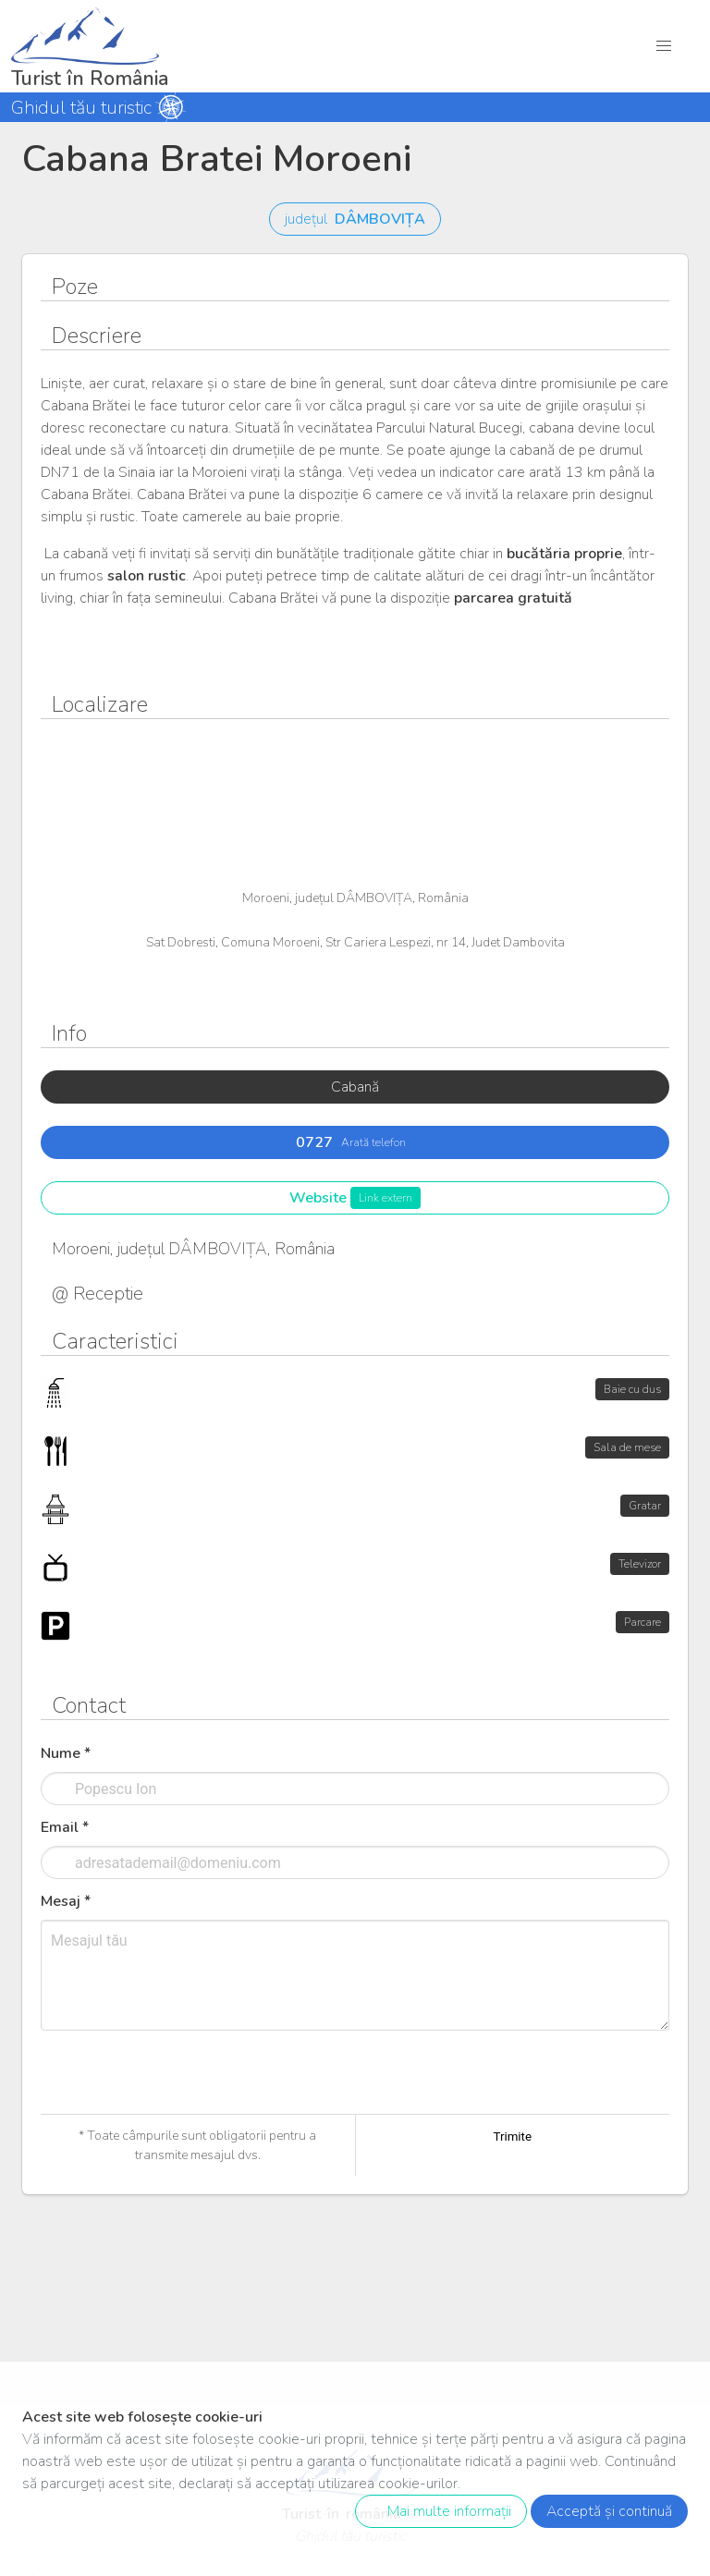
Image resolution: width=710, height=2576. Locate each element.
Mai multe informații (437, 2511)
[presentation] (181, 2111)
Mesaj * (66, 1901)
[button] (664, 46)
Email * (65, 1827)
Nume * (66, 1753)
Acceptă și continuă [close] (609, 2511)
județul (355, 219)
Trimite (512, 2136)
